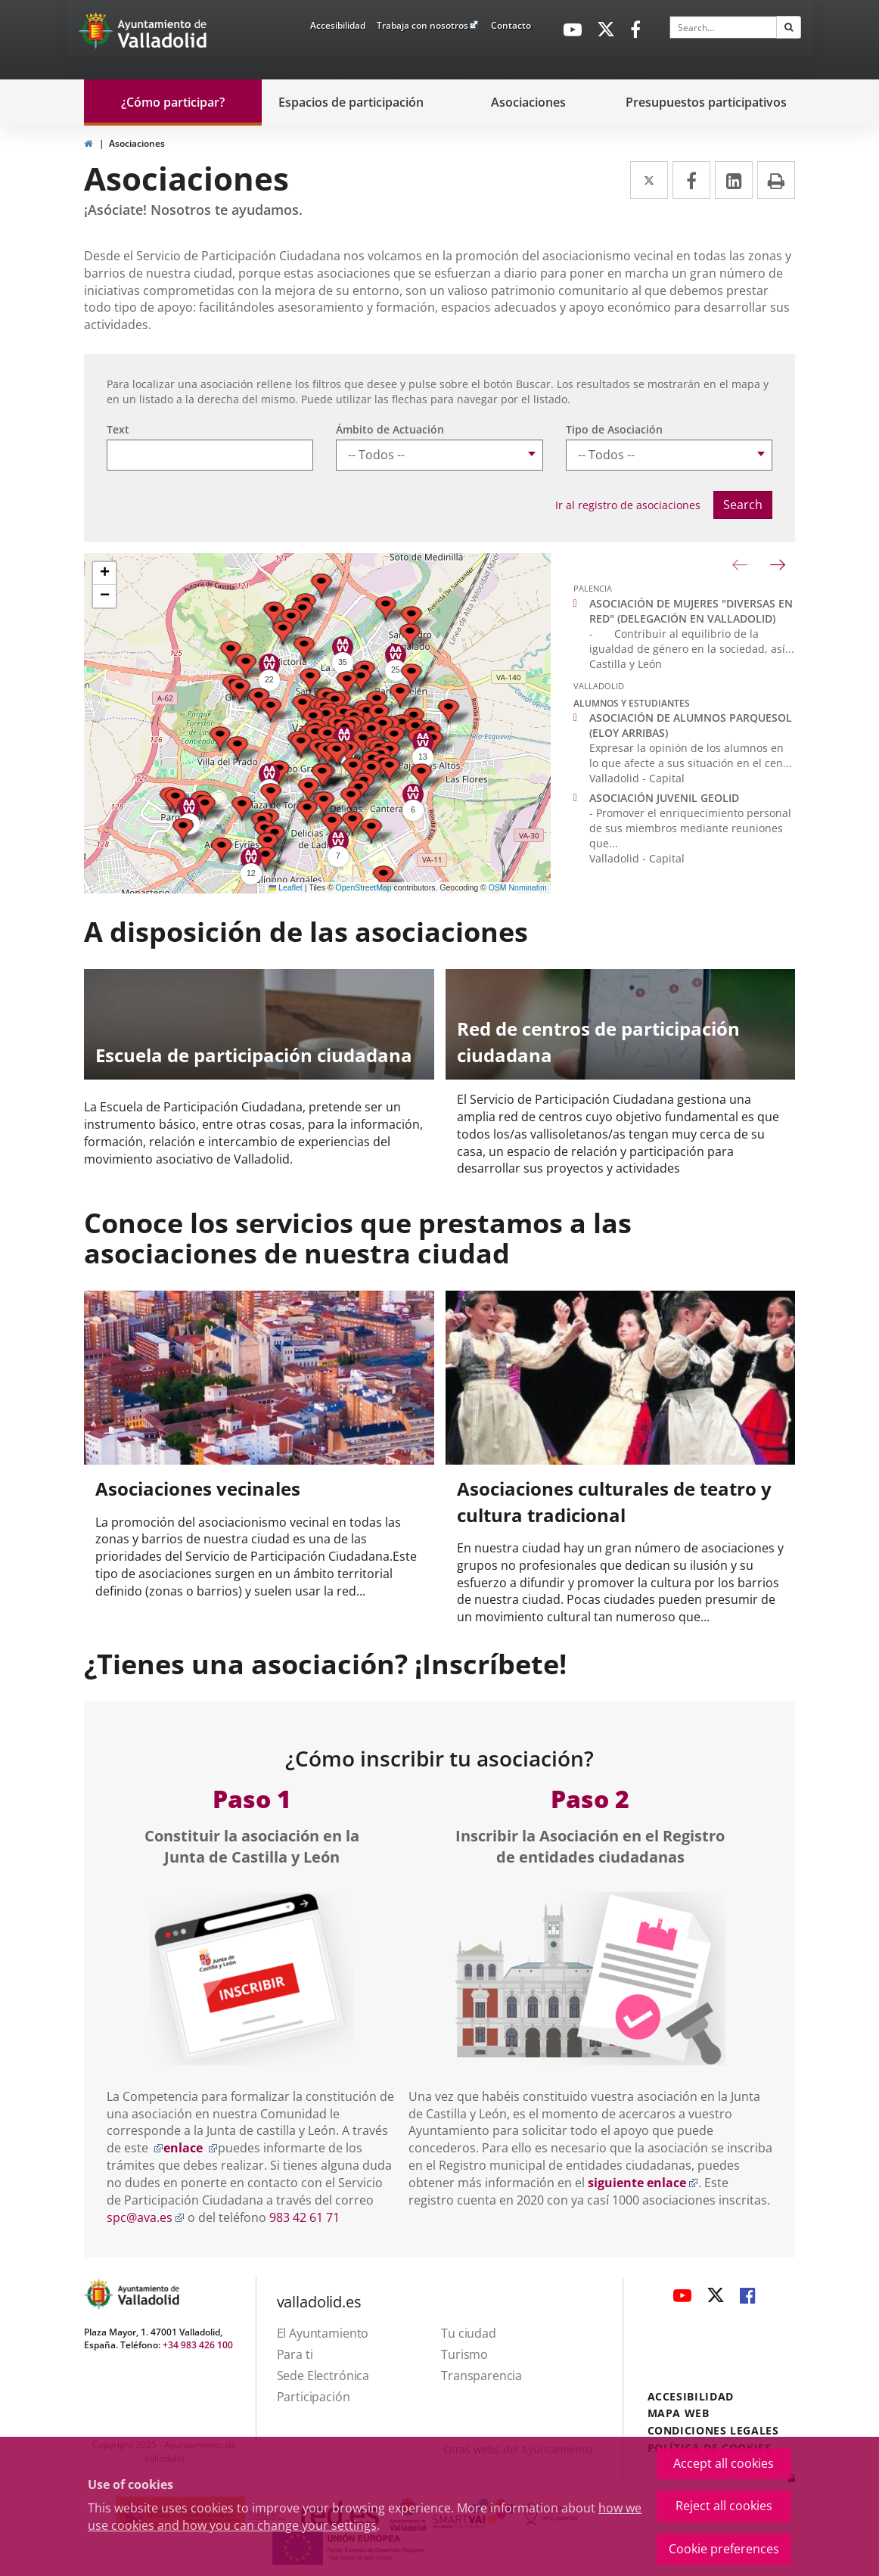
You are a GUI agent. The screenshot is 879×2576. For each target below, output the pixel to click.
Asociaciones (137, 143)
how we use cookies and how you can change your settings (364, 2517)
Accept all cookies (723, 2463)
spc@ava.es (146, 2217)
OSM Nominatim (518, 887)
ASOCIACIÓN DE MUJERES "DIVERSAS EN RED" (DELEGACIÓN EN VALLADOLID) (691, 611)
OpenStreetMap (364, 887)
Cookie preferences (724, 2548)
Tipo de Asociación (614, 429)
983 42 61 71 (304, 2217)
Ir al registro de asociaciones (627, 505)
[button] (448, 712)
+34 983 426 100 (198, 2344)
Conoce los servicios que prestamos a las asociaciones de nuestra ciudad (358, 1238)
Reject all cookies (724, 2505)
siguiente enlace (643, 2182)
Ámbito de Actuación (390, 429)
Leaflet (286, 887)
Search (743, 504)
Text (118, 429)
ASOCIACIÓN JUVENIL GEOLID (664, 798)
